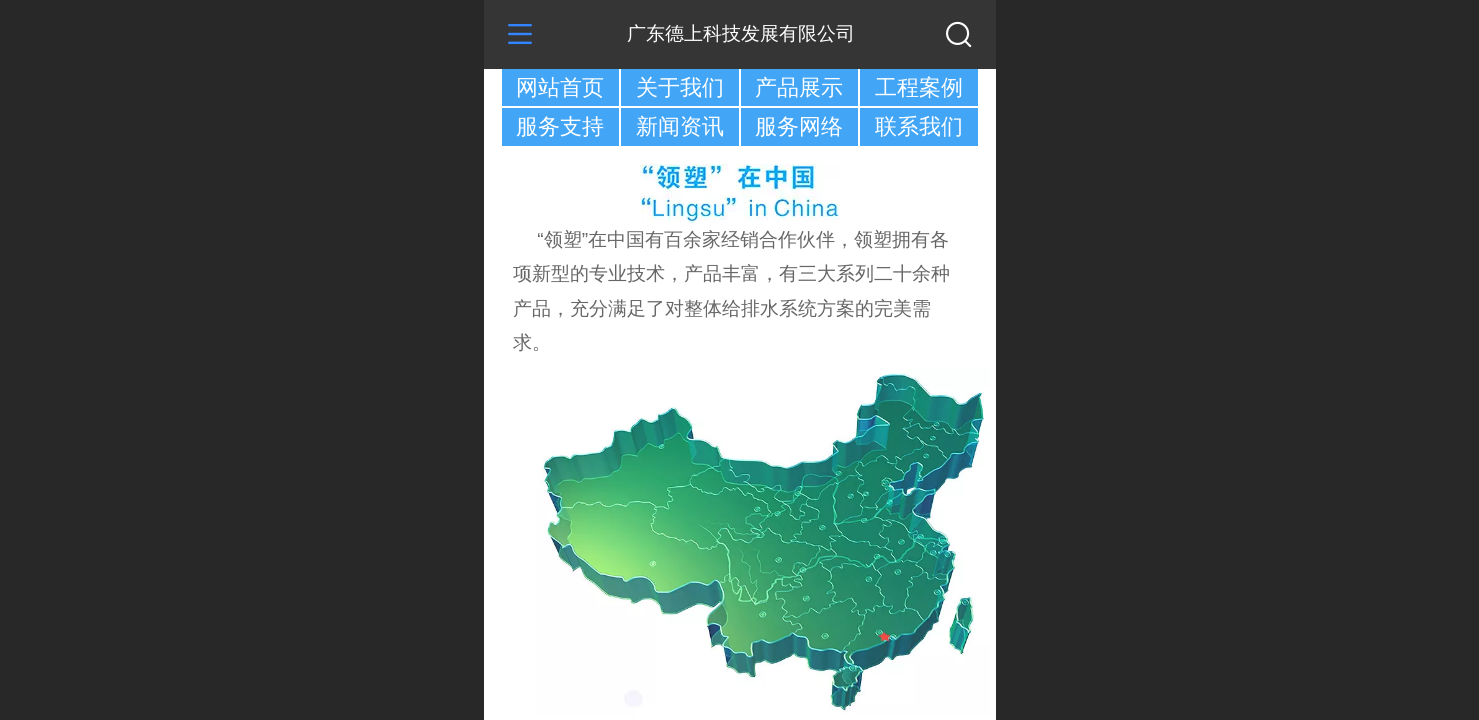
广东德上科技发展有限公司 (741, 33)
